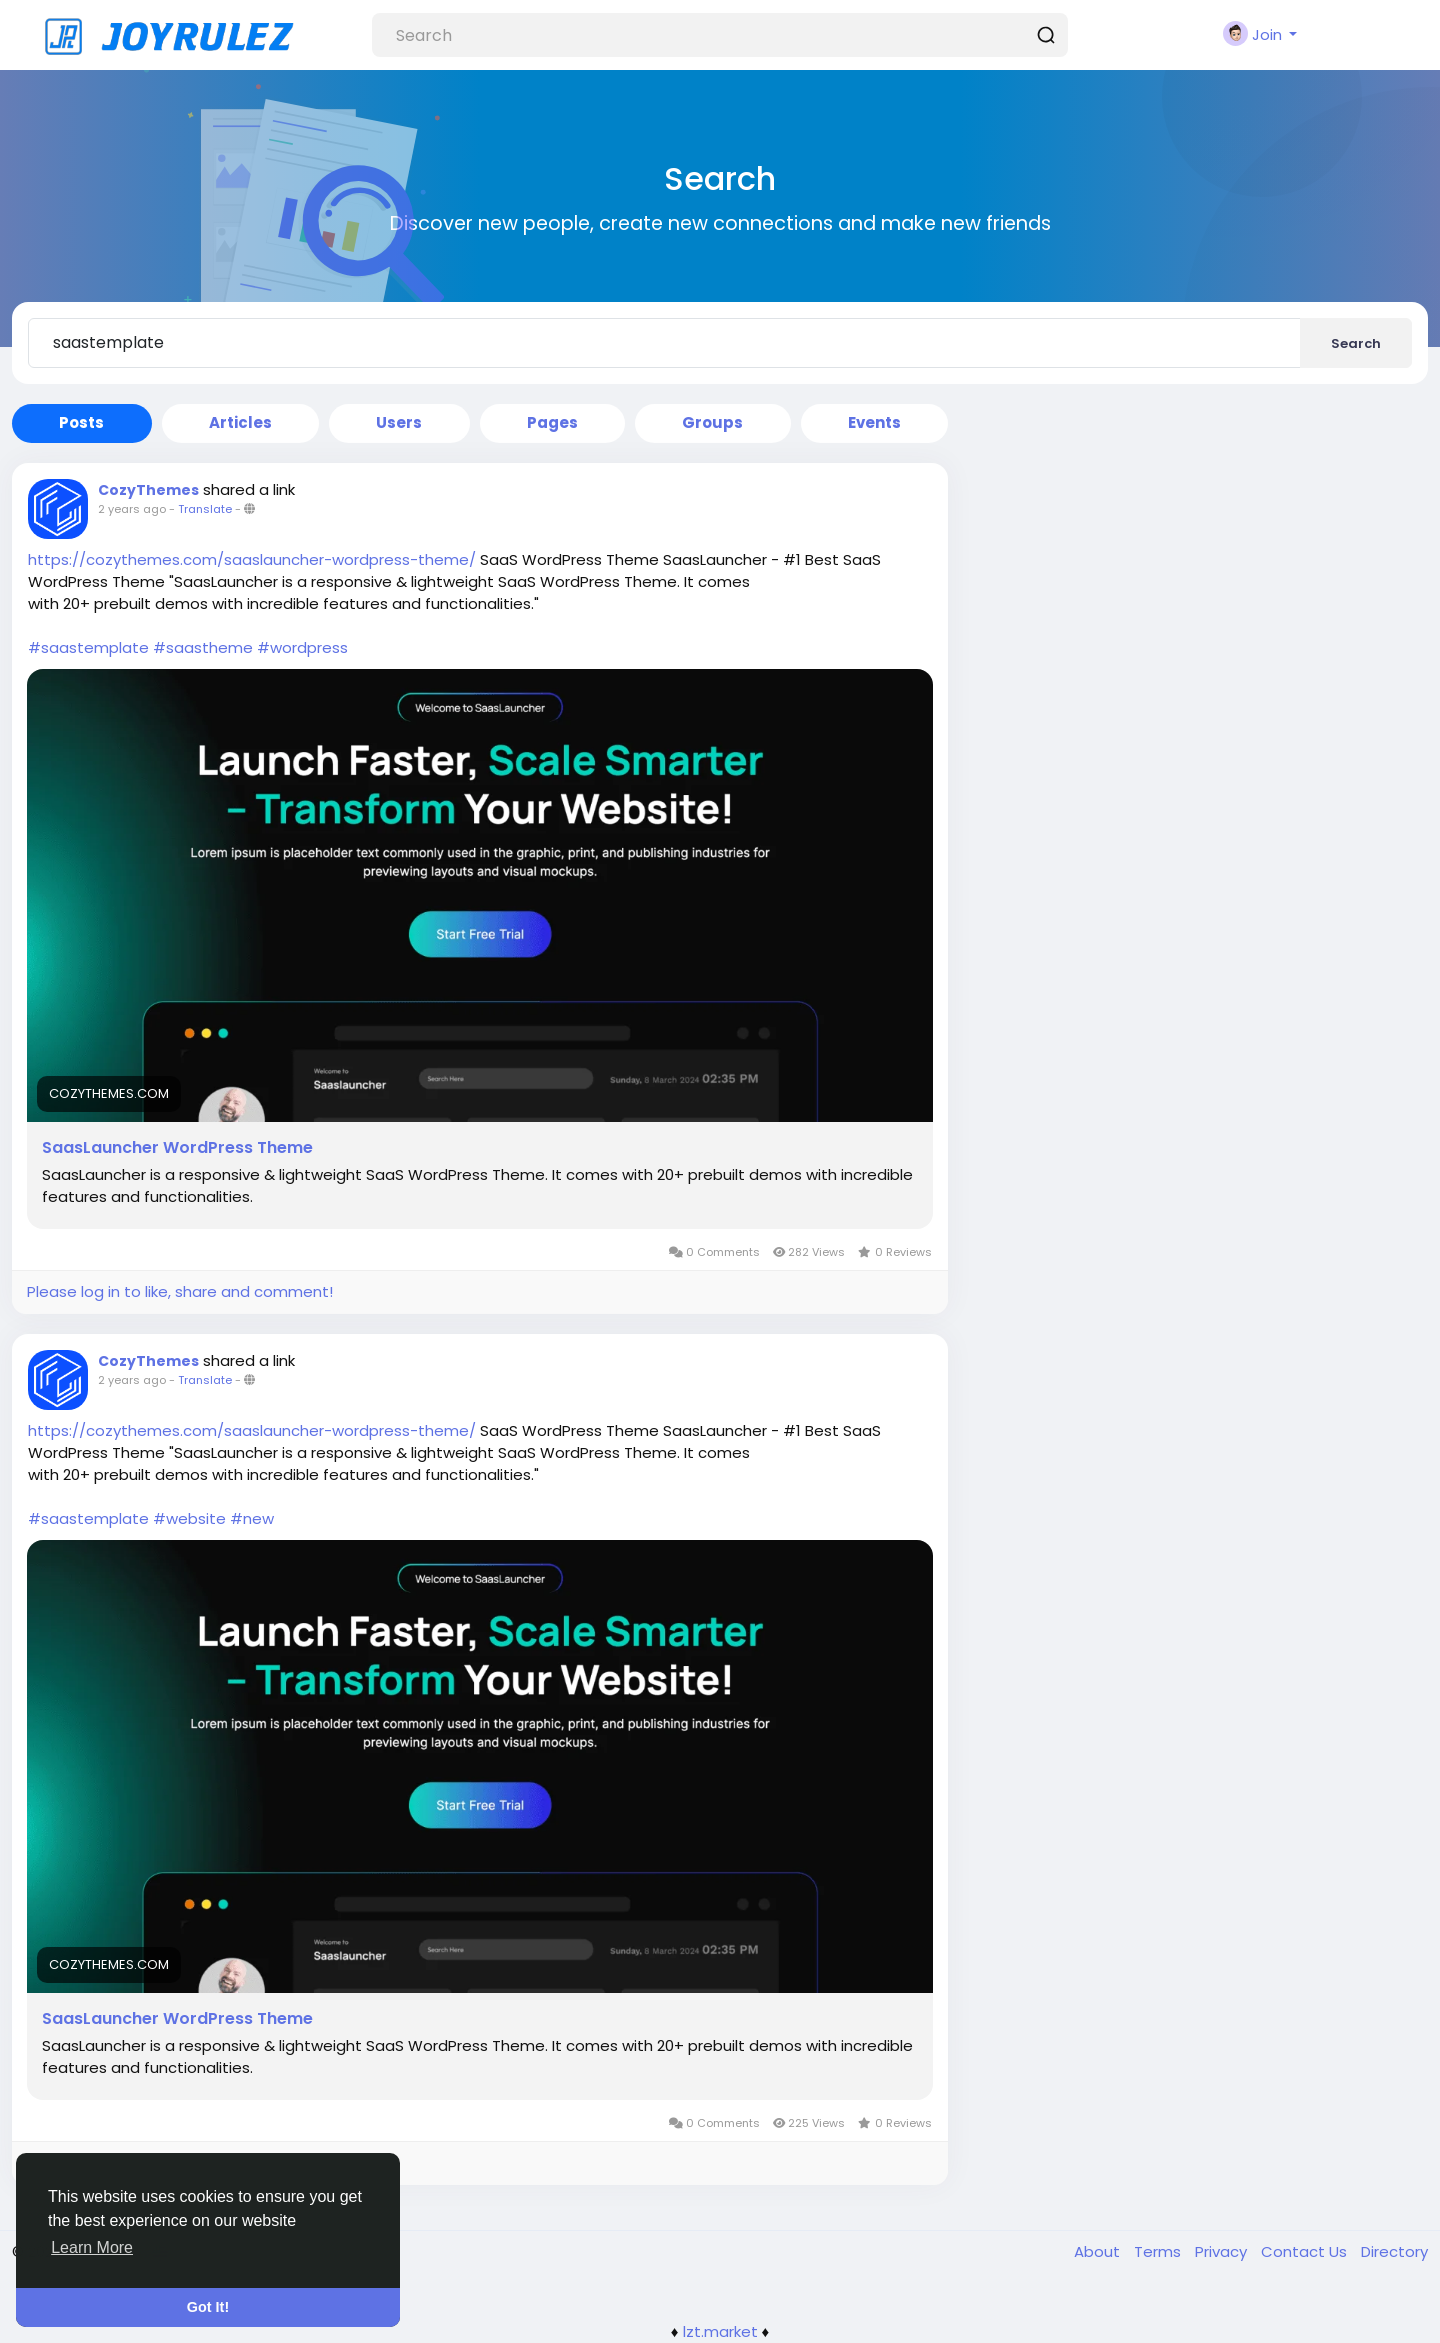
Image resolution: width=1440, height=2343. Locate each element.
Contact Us (1306, 2251)
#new (252, 1518)
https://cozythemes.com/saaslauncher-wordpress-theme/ (252, 559)
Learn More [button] (92, 2247)
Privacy (1223, 2251)
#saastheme (203, 647)
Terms (1159, 2251)
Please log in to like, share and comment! (180, 1291)
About (1099, 2251)
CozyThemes (148, 490)
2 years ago (132, 509)
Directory (1394, 2251)
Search (1356, 343)
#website (189, 1518)
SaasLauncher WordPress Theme (177, 1148)
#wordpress (302, 647)
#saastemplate (88, 647)
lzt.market (720, 2331)
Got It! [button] (208, 2307)
